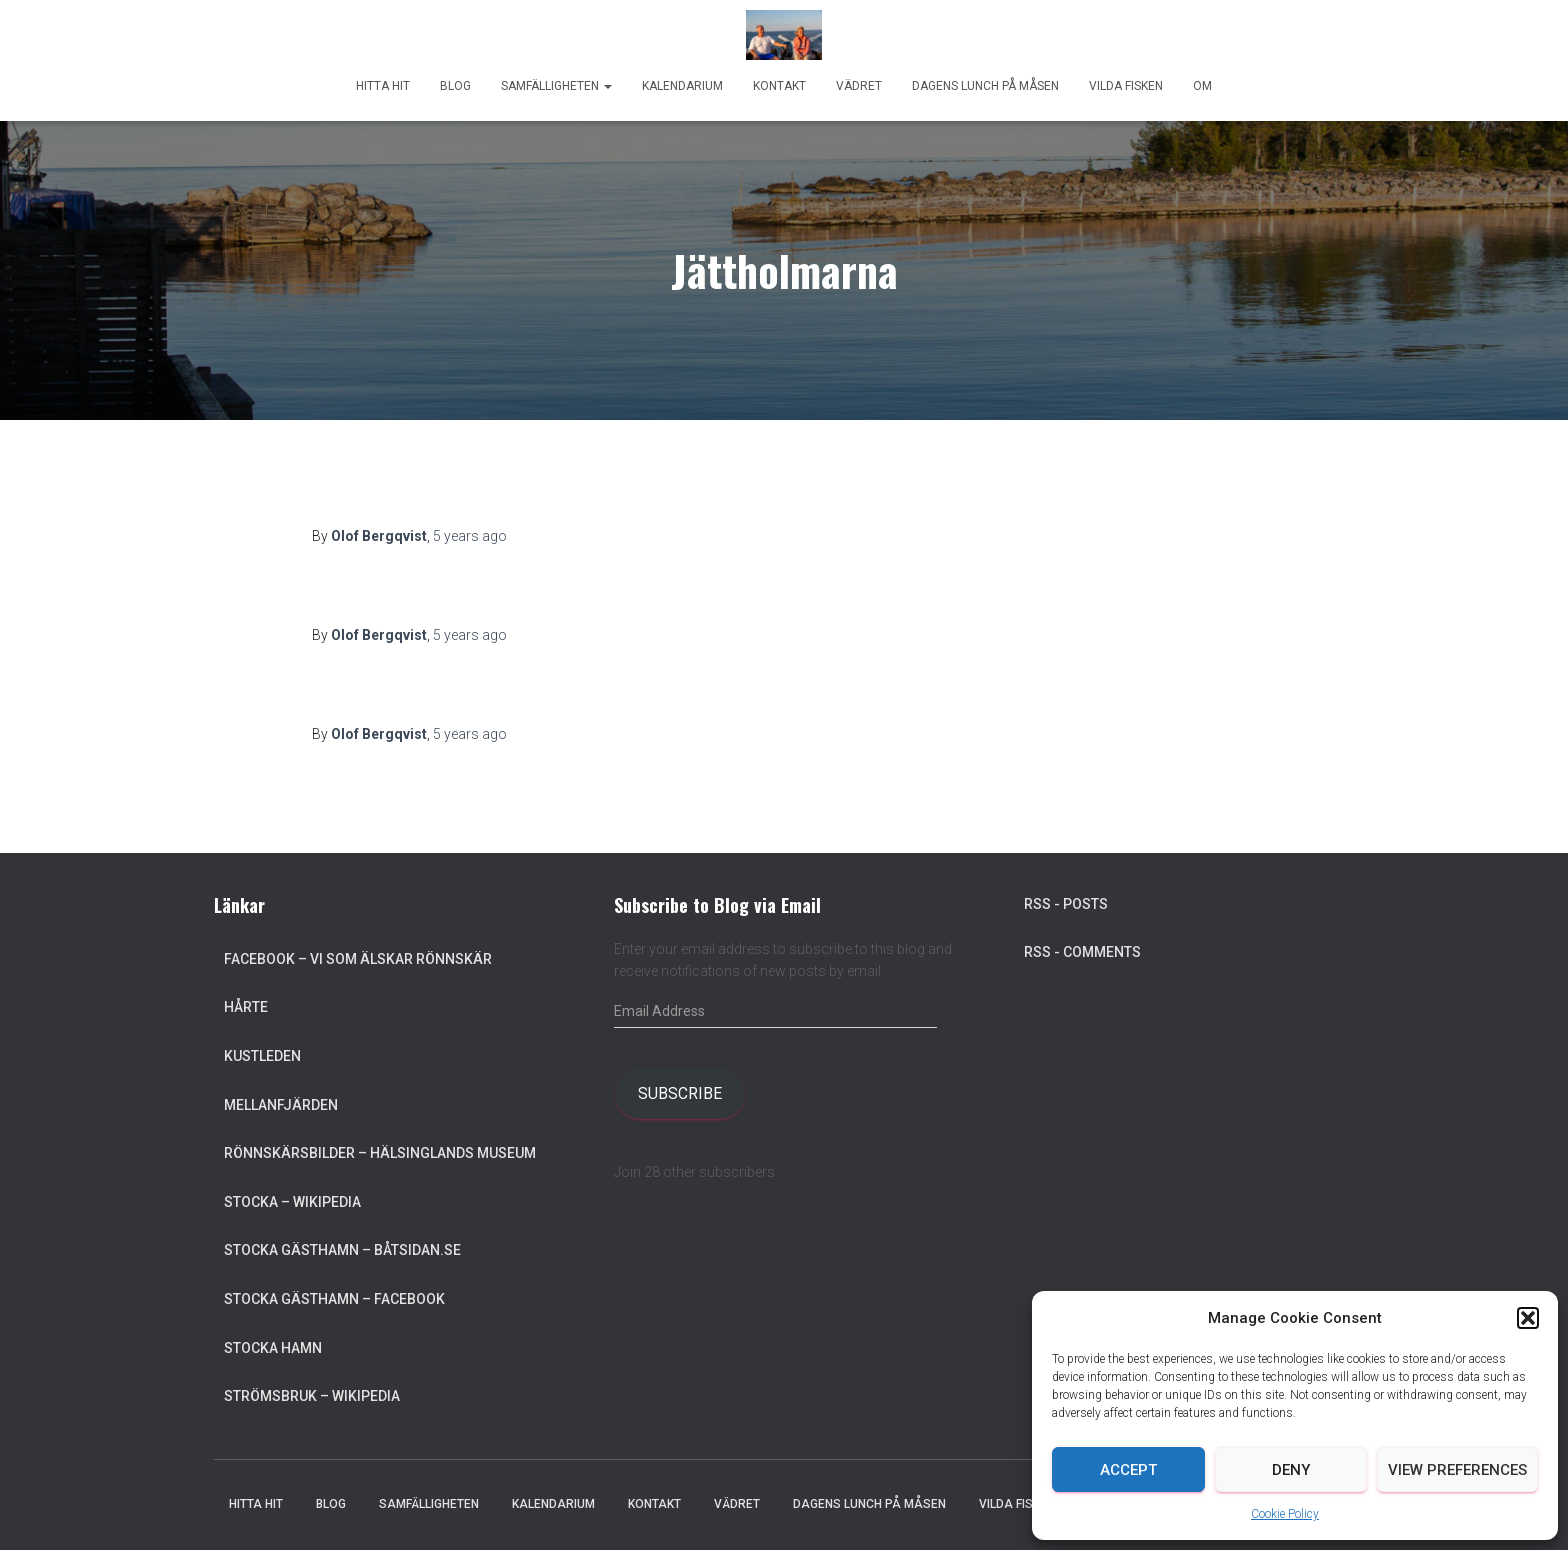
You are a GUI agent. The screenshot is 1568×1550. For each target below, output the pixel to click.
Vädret (859, 86)
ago (470, 536)
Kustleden (262, 1056)
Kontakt (779, 86)
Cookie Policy (1285, 1514)
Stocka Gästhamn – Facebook (334, 1299)
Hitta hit (383, 86)
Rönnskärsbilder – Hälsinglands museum (380, 1153)
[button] (1528, 1318)
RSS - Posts (1066, 904)
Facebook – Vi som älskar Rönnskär (358, 959)
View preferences (1457, 1470)
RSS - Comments (1082, 952)
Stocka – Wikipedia (292, 1202)
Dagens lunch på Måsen (985, 86)
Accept (1128, 1470)
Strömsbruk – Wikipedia (312, 1396)
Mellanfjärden (281, 1105)
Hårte (246, 1007)
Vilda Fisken (1126, 86)
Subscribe (680, 1093)
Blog (455, 86)
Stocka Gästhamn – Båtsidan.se (342, 1250)
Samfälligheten (556, 86)
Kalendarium (682, 86)
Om (1202, 86)
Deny (1291, 1470)
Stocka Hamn (273, 1348)
